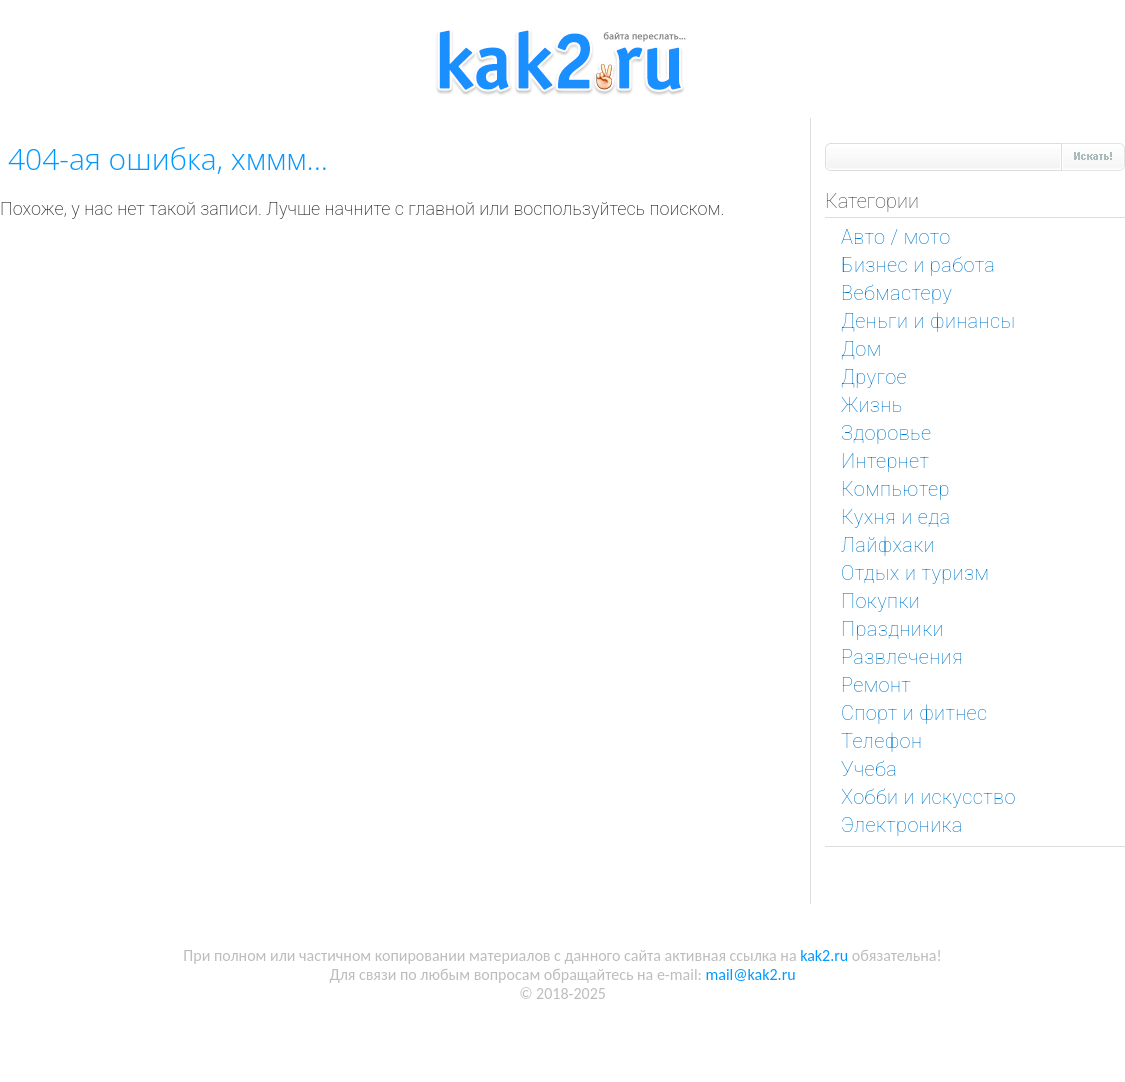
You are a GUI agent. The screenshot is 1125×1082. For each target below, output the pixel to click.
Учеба (869, 769)
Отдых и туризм (915, 573)
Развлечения (902, 657)
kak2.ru (824, 955)
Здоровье (886, 433)
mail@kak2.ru (750, 974)
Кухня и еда (896, 517)
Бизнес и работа (918, 265)
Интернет (885, 461)
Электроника (902, 825)
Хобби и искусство (928, 797)
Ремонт (876, 685)
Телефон (881, 741)
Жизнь (872, 405)
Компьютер (895, 489)
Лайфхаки (888, 545)
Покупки (880, 601)
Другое (874, 377)
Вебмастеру (896, 293)
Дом (861, 349)
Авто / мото (896, 237)
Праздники (892, 629)
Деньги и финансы (928, 321)
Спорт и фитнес (914, 713)
